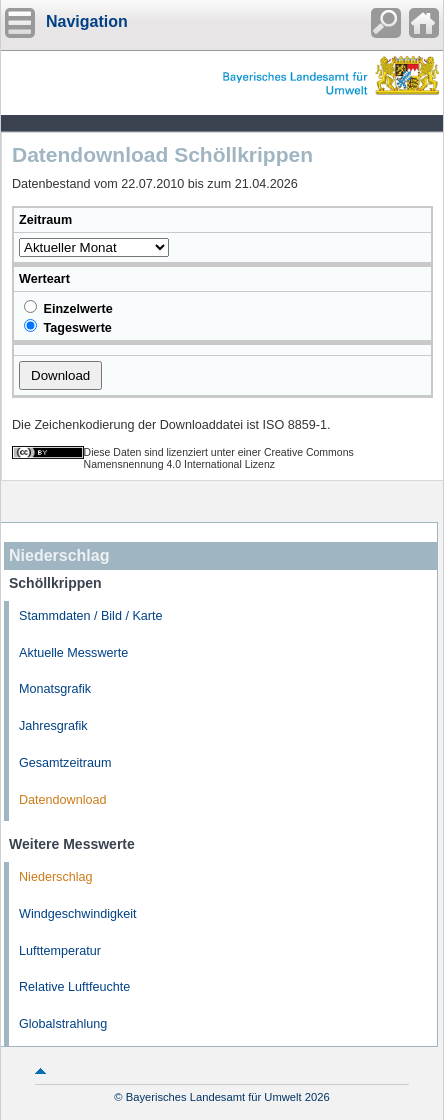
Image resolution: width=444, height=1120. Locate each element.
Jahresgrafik (53, 726)
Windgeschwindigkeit (78, 914)
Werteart (44, 279)
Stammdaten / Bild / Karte (91, 616)
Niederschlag (56, 877)
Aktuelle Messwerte (73, 653)
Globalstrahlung (63, 1024)
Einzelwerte (68, 308)
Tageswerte (68, 327)
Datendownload (63, 800)
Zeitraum (45, 220)
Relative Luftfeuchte (74, 987)
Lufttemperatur (60, 951)
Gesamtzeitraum (65, 763)
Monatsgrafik (55, 689)
